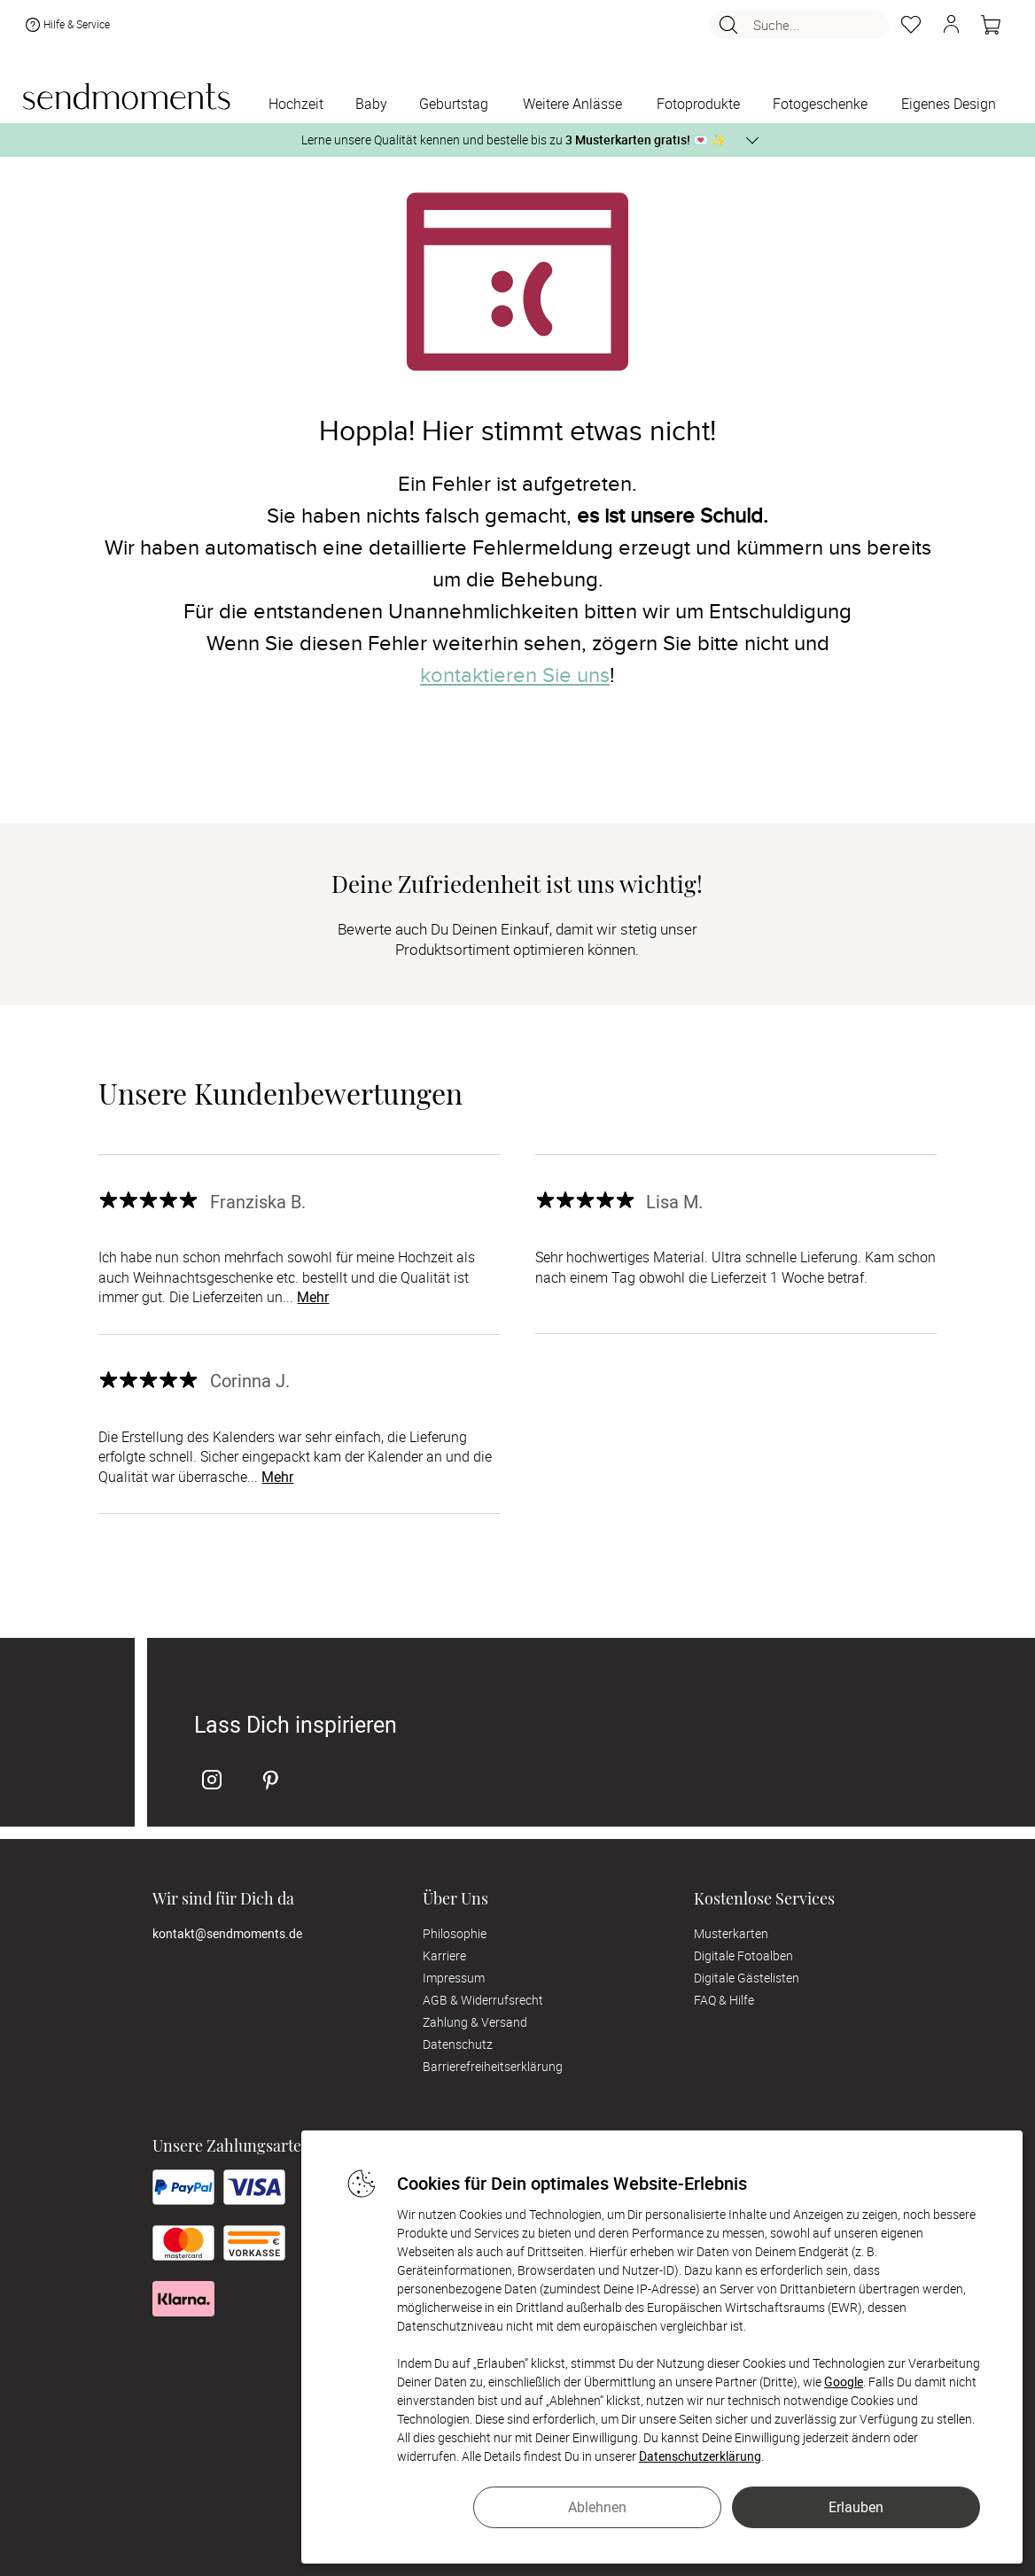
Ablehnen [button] (597, 2507)
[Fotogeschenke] (820, 105)
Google (843, 2381)
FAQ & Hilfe (724, 1999)
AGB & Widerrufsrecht (483, 1999)
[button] (950, 24)
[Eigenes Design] (949, 105)
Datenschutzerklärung (700, 2456)
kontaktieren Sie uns (515, 675)
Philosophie (454, 1933)
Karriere (444, 1955)
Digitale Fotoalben (743, 1955)
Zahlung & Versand (475, 2021)
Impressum (454, 1977)
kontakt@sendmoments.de (227, 1933)
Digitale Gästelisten (746, 1977)
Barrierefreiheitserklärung (493, 2066)
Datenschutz (458, 2044)
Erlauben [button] (856, 2507)
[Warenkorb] (990, 24)
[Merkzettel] (911, 24)
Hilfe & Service (66, 24)
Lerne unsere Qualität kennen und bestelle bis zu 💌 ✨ (513, 139)
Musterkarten (731, 1933)
